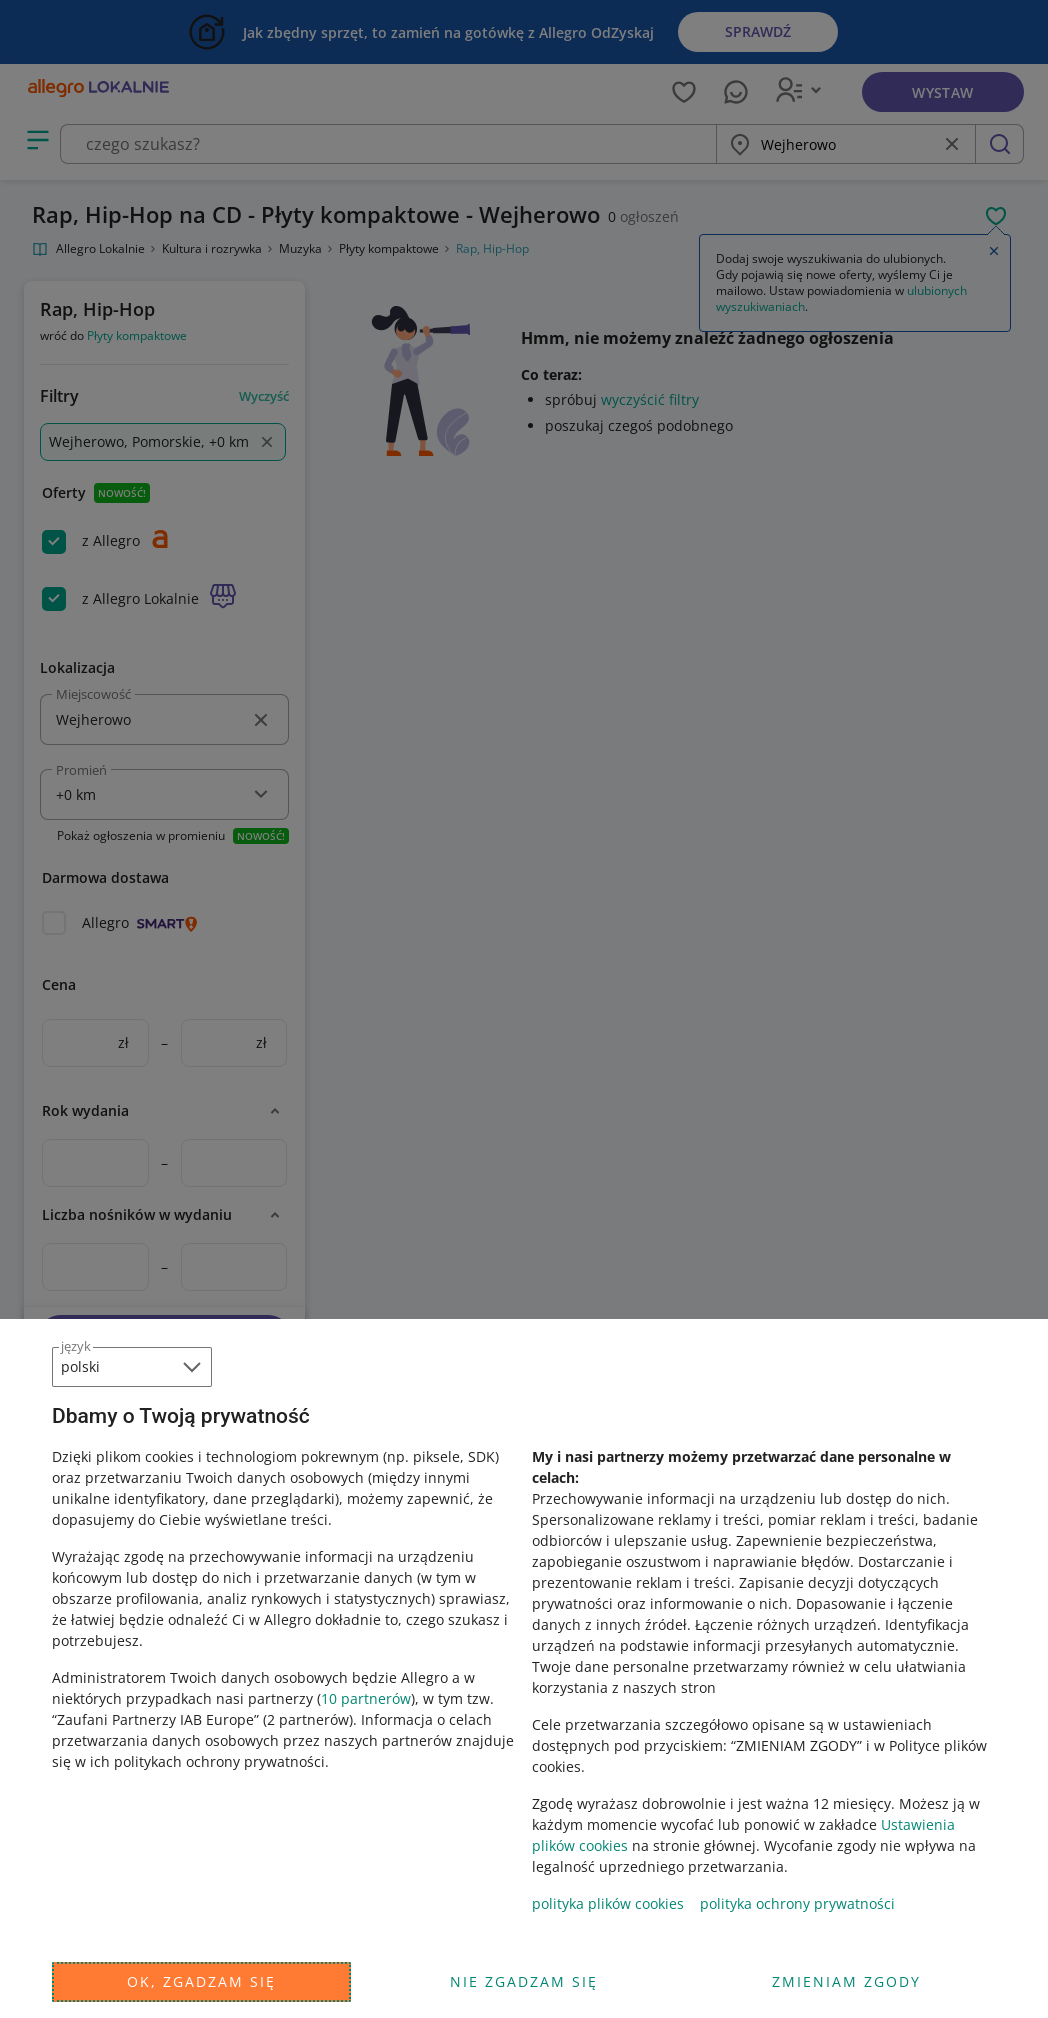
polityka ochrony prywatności (797, 1903)
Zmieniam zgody (846, 1981)
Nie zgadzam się (524, 1981)
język (76, 1346)
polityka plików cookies (608, 1903)
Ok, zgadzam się (201, 1981)
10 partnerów (366, 1698)
